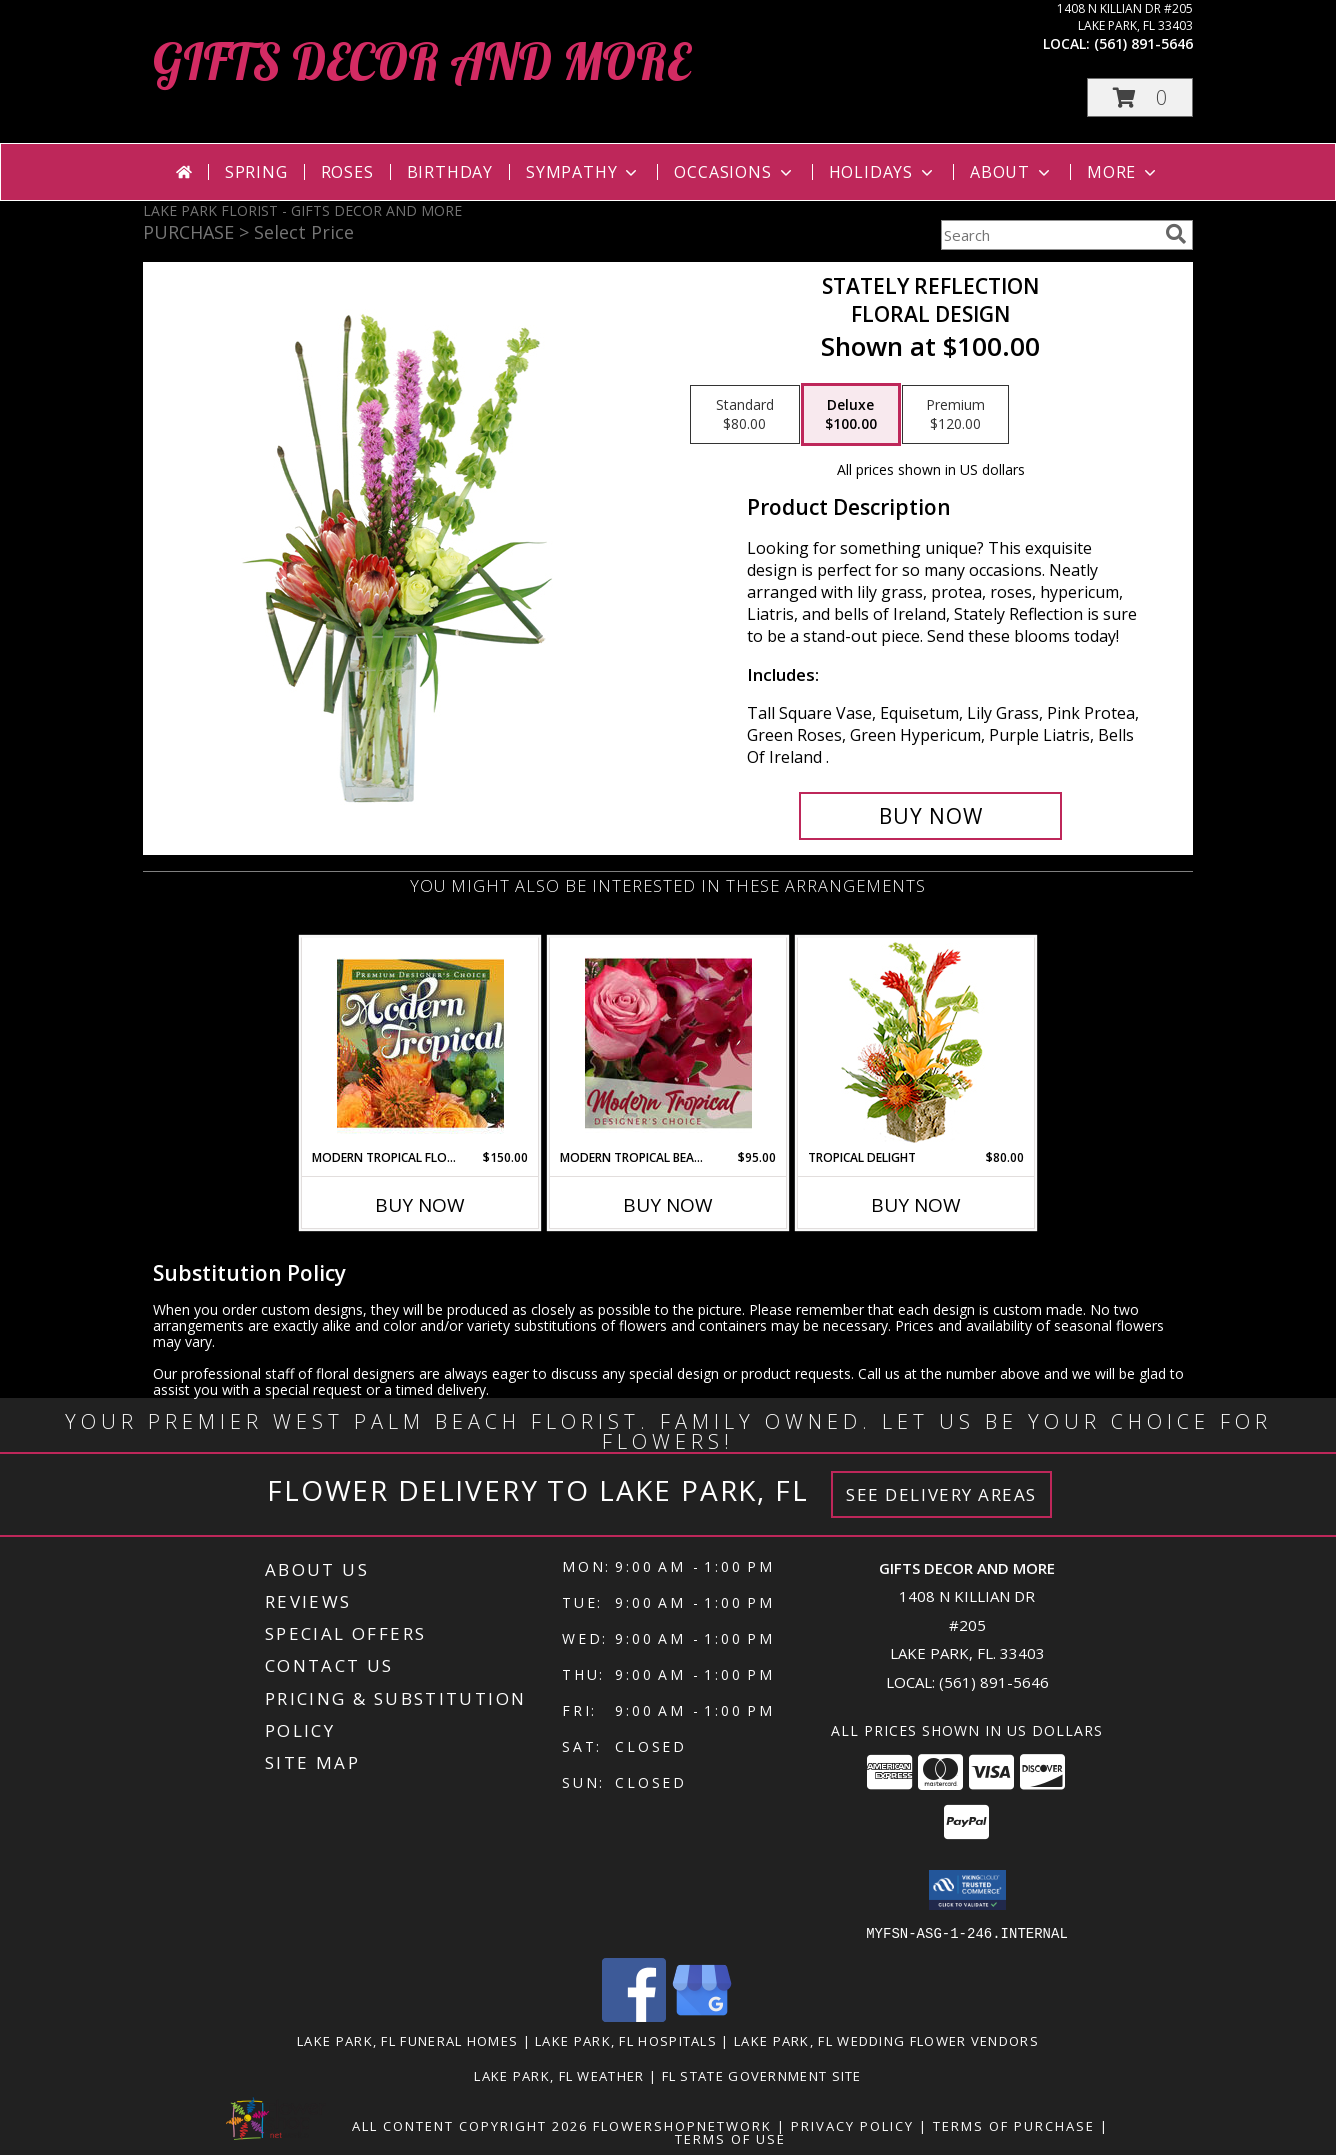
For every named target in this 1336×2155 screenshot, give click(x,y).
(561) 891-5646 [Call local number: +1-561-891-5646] (1143, 43)
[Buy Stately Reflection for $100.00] (930, 816)
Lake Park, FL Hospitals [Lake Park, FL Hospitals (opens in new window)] (626, 2040)
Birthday (450, 172)
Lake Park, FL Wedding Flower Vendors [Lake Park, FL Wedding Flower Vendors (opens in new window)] (886, 2040)
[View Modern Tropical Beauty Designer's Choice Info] (668, 1043)
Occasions (734, 172)
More (1123, 172)
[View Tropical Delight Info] (916, 1043)
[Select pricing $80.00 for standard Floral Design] (745, 415)
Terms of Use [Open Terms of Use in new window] (730, 2138)
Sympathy (583, 172)
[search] (1176, 234)
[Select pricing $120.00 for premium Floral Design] (955, 415)
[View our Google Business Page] (702, 2015)
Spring (256, 172)
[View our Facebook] (634, 2015)
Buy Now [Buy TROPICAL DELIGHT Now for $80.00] (916, 1205)
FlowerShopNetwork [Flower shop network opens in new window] (682, 2125)
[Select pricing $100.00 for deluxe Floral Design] (851, 415)
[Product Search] (1049, 235)
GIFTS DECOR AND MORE (421, 61)
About (1012, 172)
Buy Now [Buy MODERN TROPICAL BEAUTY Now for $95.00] (668, 1205)
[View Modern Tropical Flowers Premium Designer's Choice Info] (420, 1043)
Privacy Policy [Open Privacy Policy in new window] (852, 2125)
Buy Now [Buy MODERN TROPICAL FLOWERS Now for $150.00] (420, 1205)
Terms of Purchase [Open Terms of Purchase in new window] (1014, 2125)
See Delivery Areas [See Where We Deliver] (941, 1494)
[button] (1140, 97)
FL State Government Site (762, 2075)
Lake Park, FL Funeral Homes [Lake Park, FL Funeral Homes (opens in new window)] (407, 2040)
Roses (347, 172)
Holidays (883, 172)
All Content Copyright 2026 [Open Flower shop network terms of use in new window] (470, 2125)
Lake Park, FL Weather (559, 2075)
